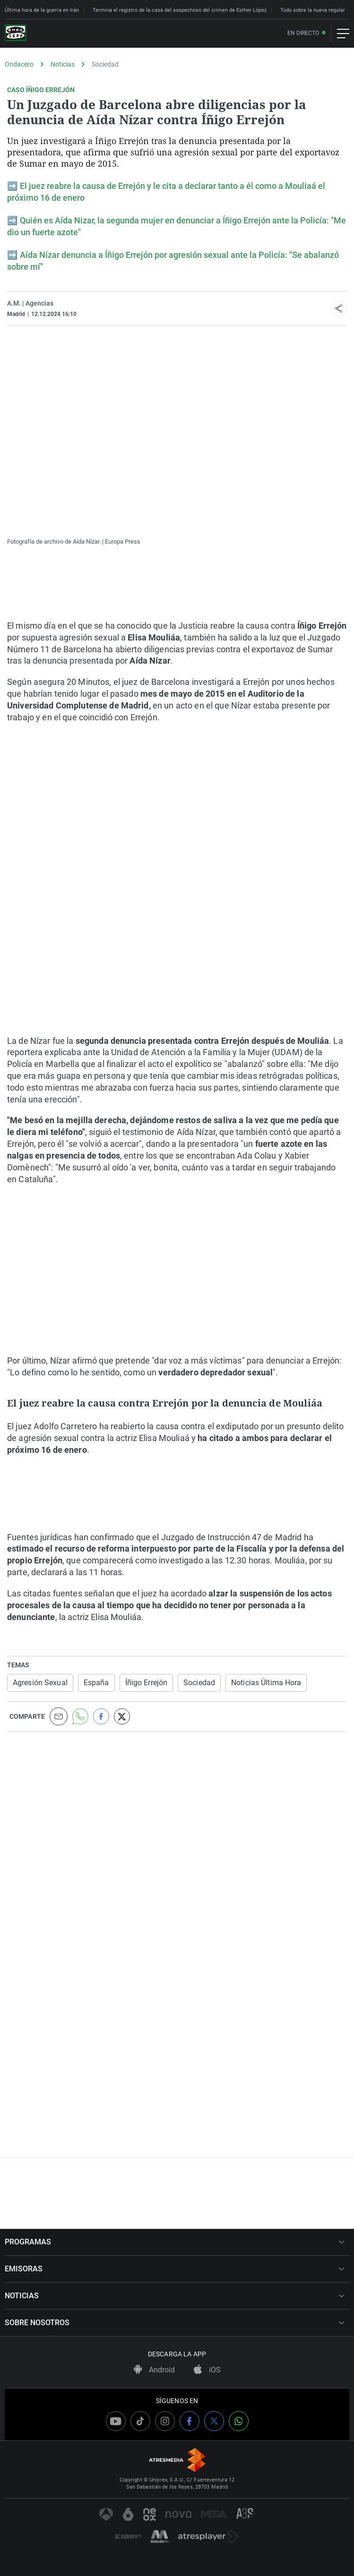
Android (154, 2369)
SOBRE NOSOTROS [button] (175, 2322)
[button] (339, 308)
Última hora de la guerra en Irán (42, 10)
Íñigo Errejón (146, 1682)
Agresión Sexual (40, 1682)
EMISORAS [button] (175, 2268)
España (96, 1682)
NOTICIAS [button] (175, 2295)
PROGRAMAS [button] (175, 2241)
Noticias (63, 64)
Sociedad (105, 64)
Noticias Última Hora (266, 1682)
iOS (207, 2369)
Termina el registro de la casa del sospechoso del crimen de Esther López (180, 10)
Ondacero (19, 64)
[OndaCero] (15, 34)
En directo (303, 33)
